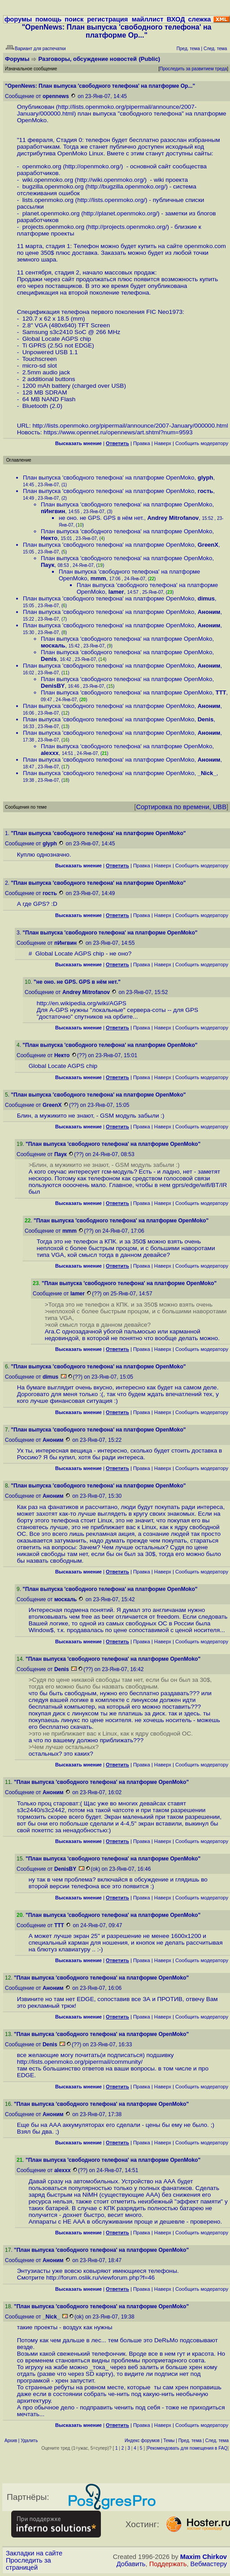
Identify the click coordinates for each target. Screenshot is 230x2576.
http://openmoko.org (92, 166)
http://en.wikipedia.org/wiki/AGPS (81, 1003)
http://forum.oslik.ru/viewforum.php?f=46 (100, 2277)
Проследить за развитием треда (193, 68)
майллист (148, 19)
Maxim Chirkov (203, 2556)
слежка (199, 19)
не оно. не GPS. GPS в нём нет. (101, 517)
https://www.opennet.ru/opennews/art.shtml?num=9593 (117, 432)
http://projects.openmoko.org (126, 226)
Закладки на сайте (34, 2553)
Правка (141, 443)
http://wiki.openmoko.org (110, 179)
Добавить (131, 2563)
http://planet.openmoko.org (119, 213)
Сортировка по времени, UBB (181, 806)
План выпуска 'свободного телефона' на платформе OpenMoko (108, 477)
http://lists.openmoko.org (110, 200)
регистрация (107, 19)
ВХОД (176, 19)
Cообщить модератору (201, 443)
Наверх (162, 443)
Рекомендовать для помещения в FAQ (188, 2448)
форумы (18, 19)
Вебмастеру (209, 2563)
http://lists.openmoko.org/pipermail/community (79, 2061)
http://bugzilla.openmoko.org (125, 186)
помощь (48, 19)
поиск (74, 19)
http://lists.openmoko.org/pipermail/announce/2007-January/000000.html (130, 425)
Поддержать (168, 2563)
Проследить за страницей (28, 2564)
